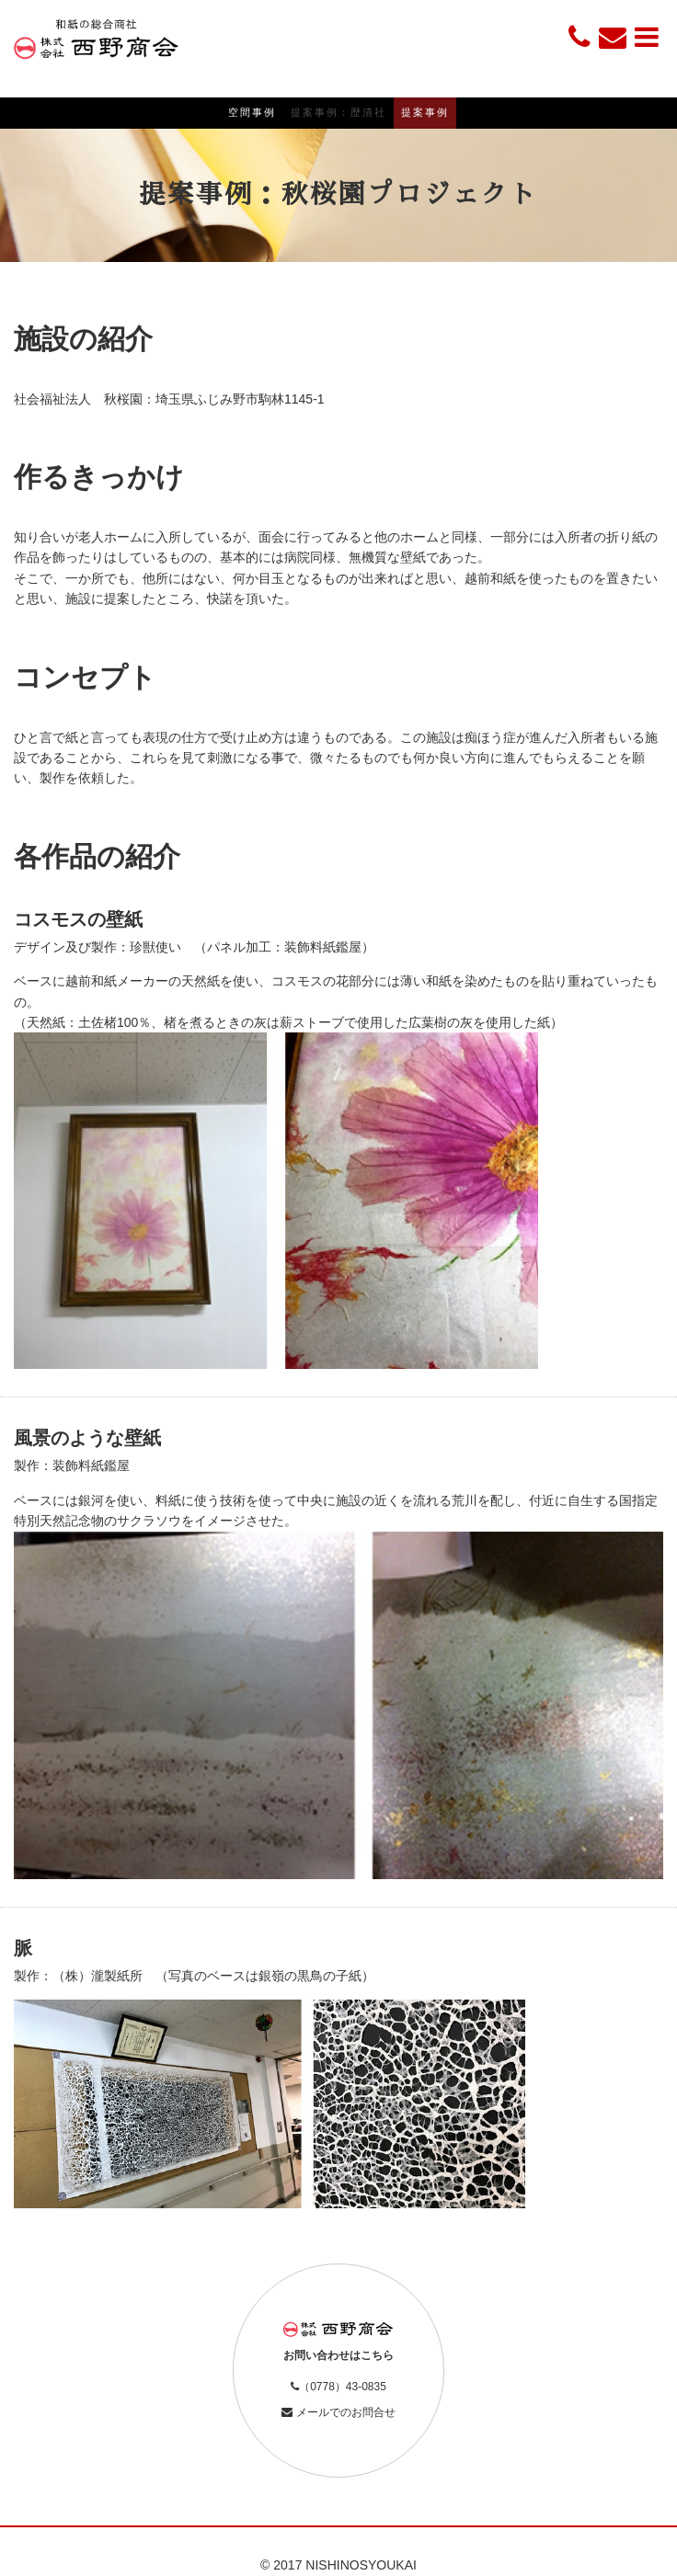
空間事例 (252, 112)
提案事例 (425, 112)
